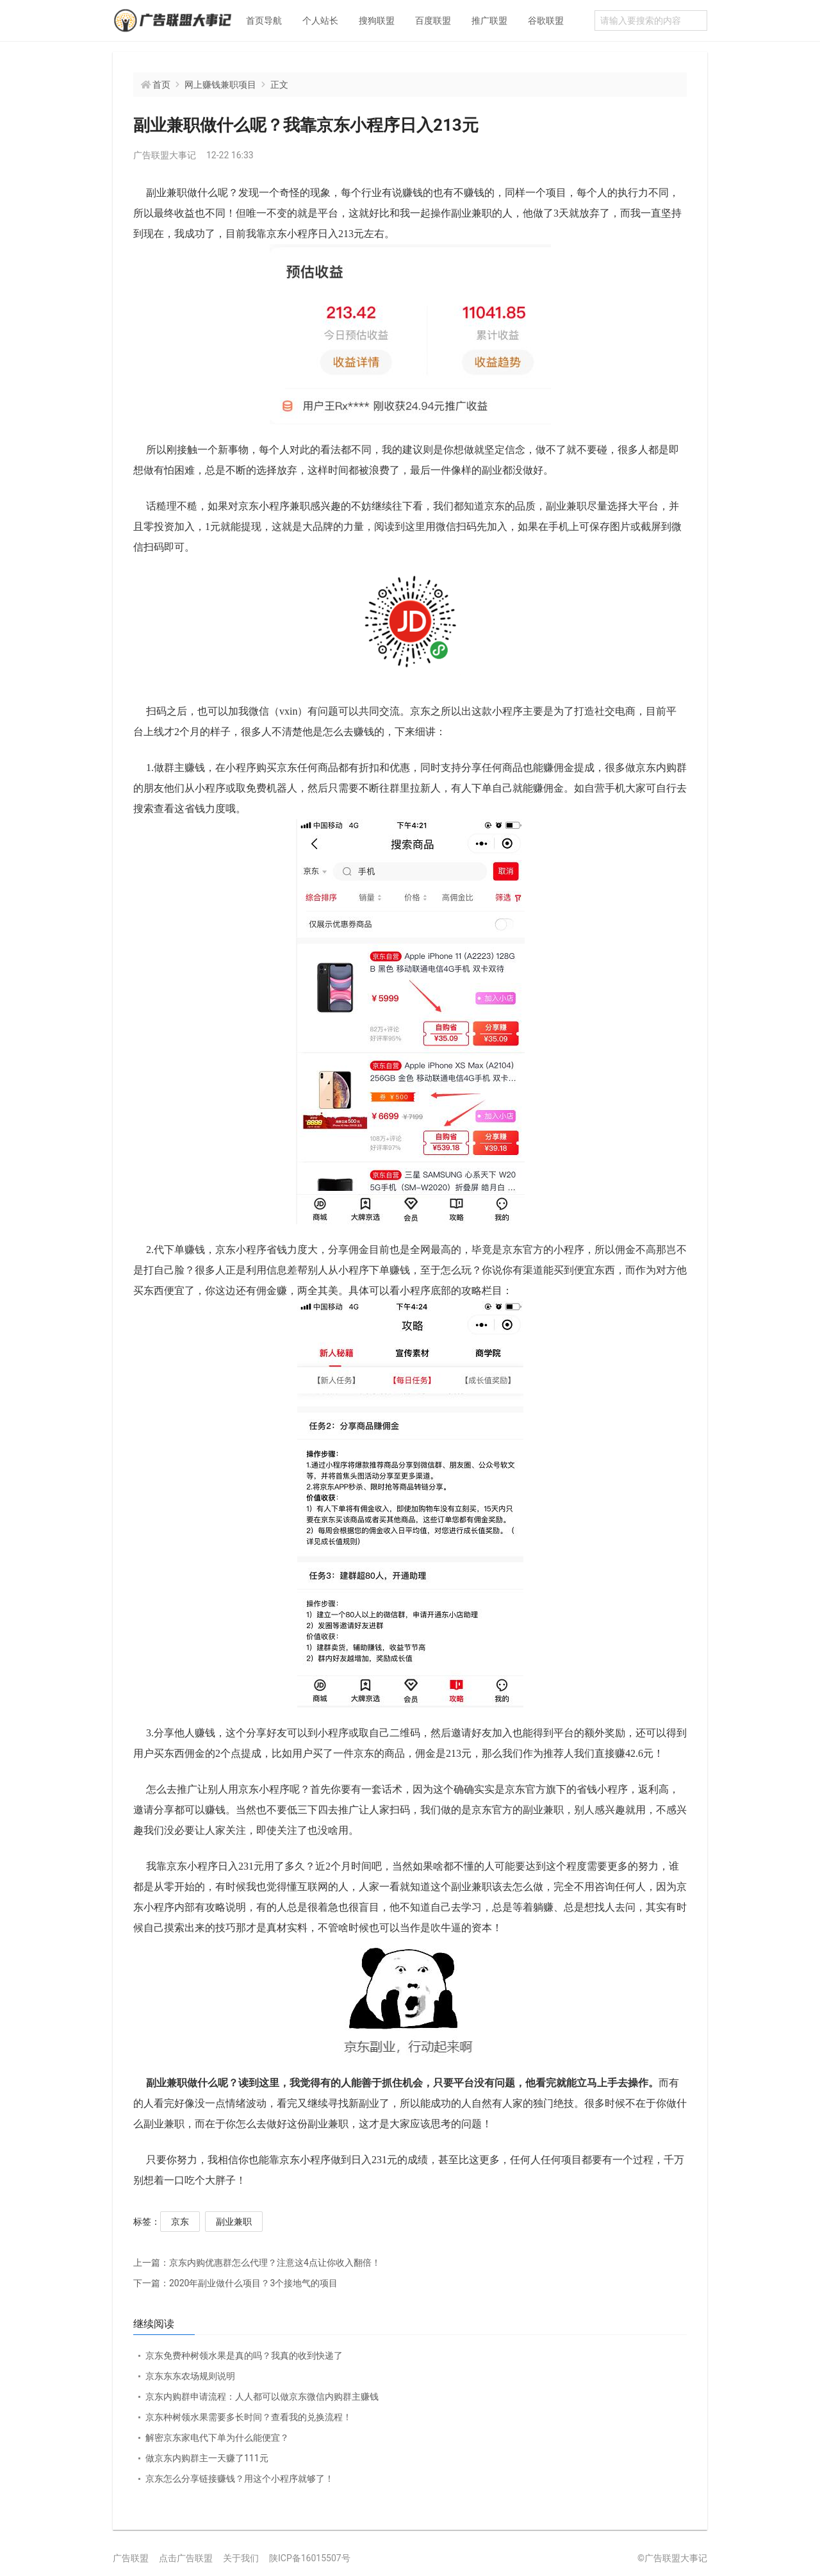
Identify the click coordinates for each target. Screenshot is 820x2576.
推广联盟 (489, 20)
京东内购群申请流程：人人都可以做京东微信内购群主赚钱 (262, 2396)
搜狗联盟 (377, 20)
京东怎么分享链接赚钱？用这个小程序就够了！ (239, 2478)
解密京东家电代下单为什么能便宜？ (217, 2437)
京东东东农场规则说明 (190, 2376)
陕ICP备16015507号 (309, 2558)
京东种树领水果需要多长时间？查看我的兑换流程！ (248, 2417)
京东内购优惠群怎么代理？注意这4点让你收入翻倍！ (257, 2262)
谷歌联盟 (546, 20)
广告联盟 (131, 2558)
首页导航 (264, 20)
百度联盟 (433, 20)
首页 (161, 84)
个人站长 (320, 20)
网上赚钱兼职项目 (220, 84)
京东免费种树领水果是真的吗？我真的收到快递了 (244, 2355)
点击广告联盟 (186, 2558)
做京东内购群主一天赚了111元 (206, 2458)
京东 (180, 2221)
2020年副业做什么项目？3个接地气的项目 (235, 2283)
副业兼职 (234, 2221)
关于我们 (241, 2558)
